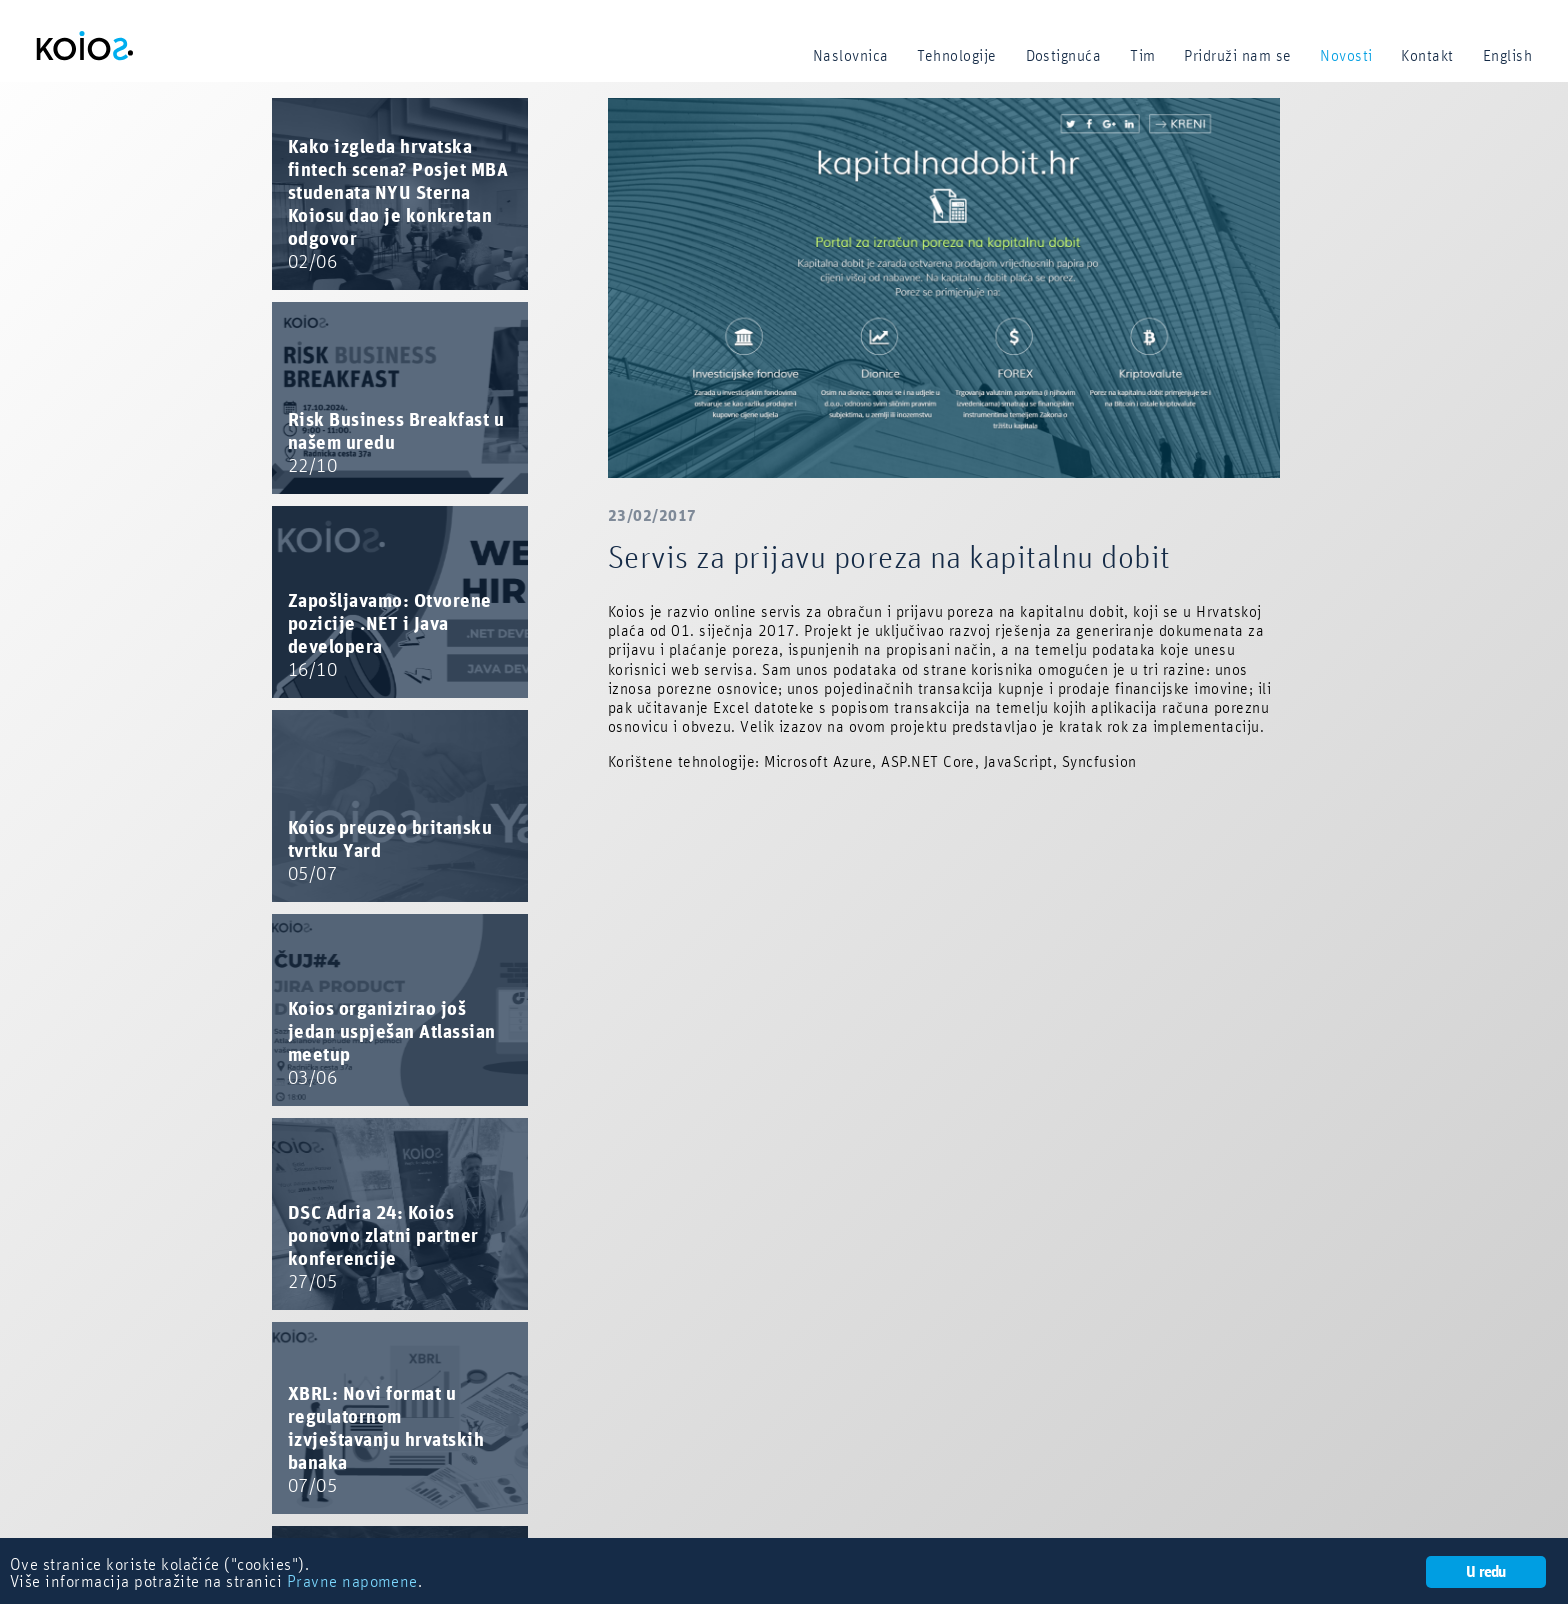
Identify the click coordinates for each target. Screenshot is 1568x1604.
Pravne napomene (352, 1582)
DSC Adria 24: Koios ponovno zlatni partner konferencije (383, 1248)
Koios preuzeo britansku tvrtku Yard (390, 851)
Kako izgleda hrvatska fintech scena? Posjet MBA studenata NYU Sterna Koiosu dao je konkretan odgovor (398, 205)
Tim (1142, 56)
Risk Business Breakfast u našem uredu (396, 443)
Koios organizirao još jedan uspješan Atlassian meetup (392, 1044)
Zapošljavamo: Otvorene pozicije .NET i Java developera (390, 636)
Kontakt (1427, 56)
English (1507, 56)
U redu (1485, 1572)
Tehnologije (956, 56)
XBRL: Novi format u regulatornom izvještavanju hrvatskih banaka (386, 1440)
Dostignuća (1064, 56)
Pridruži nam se (1237, 56)
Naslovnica (851, 56)
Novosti (1346, 56)
